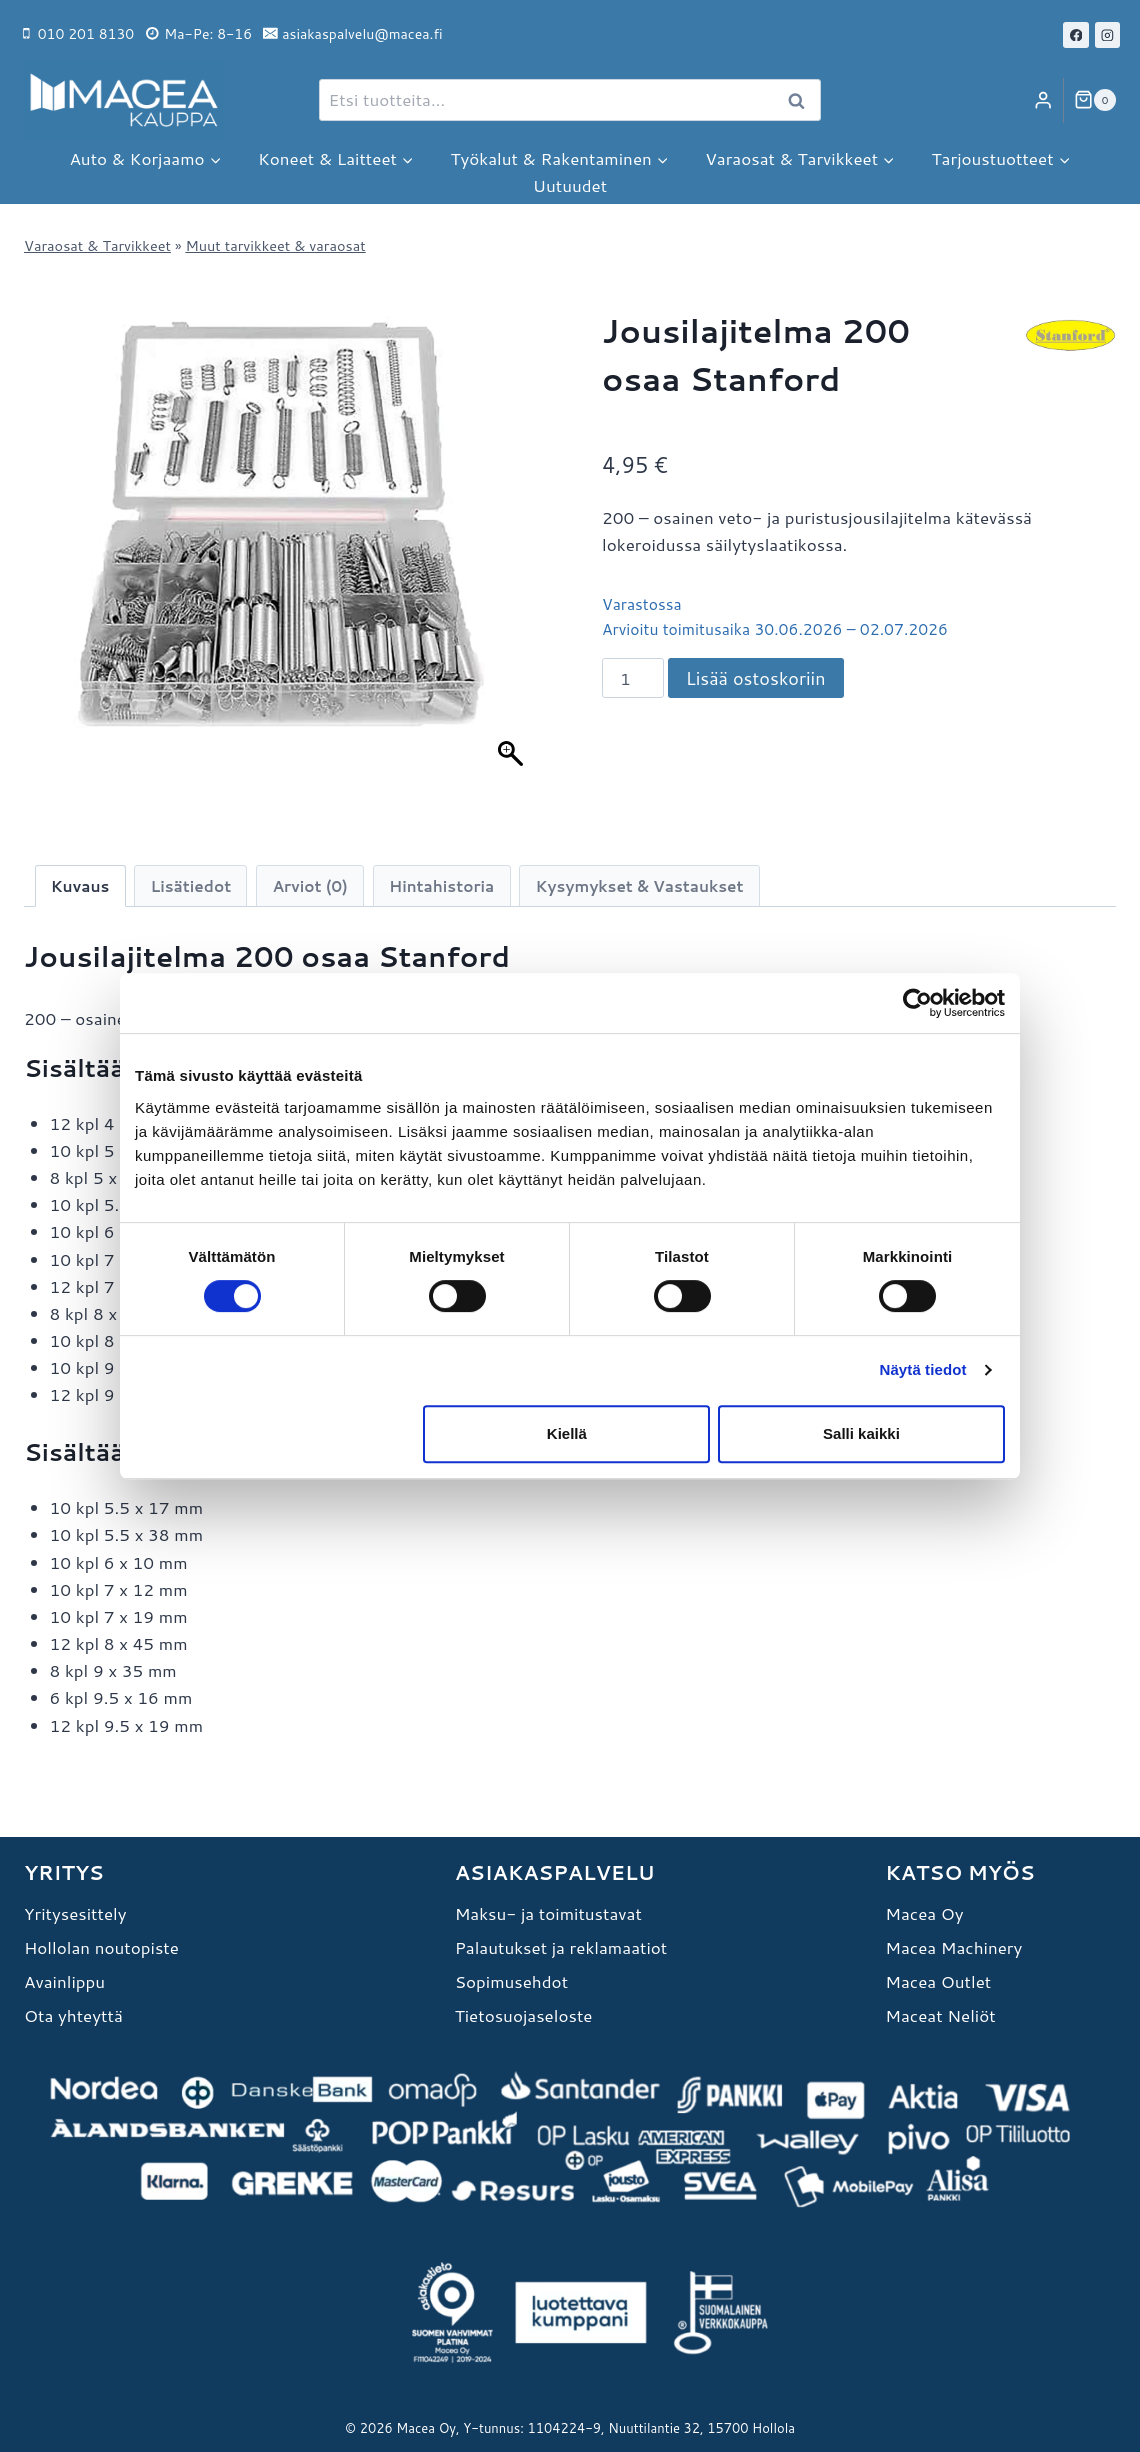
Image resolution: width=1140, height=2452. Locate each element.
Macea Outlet (938, 1981)
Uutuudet (570, 185)
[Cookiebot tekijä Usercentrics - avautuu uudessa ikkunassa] (917, 1003)
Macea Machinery (953, 1947)
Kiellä (567, 1433)
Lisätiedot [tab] (191, 886)
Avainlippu (64, 1981)
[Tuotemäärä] (633, 678)
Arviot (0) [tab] (309, 886)
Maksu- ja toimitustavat (548, 1913)
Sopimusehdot (511, 1981)
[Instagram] (1108, 35)
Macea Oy (924, 1913)
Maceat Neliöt (940, 2015)
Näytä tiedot (923, 1369)
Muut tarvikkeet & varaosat (275, 245)
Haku (802, 101)
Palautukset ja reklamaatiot (561, 1947)
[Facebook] (1076, 35)
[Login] (1043, 100)
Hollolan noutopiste (101, 1947)
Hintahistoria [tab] (441, 886)
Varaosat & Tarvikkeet (97, 245)
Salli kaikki (861, 1433)
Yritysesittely (75, 1913)
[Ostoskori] (1095, 100)
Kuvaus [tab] (80, 886)
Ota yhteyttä (73, 2015)
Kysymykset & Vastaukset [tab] (640, 886)
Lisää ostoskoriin (756, 678)
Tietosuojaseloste (524, 2015)
